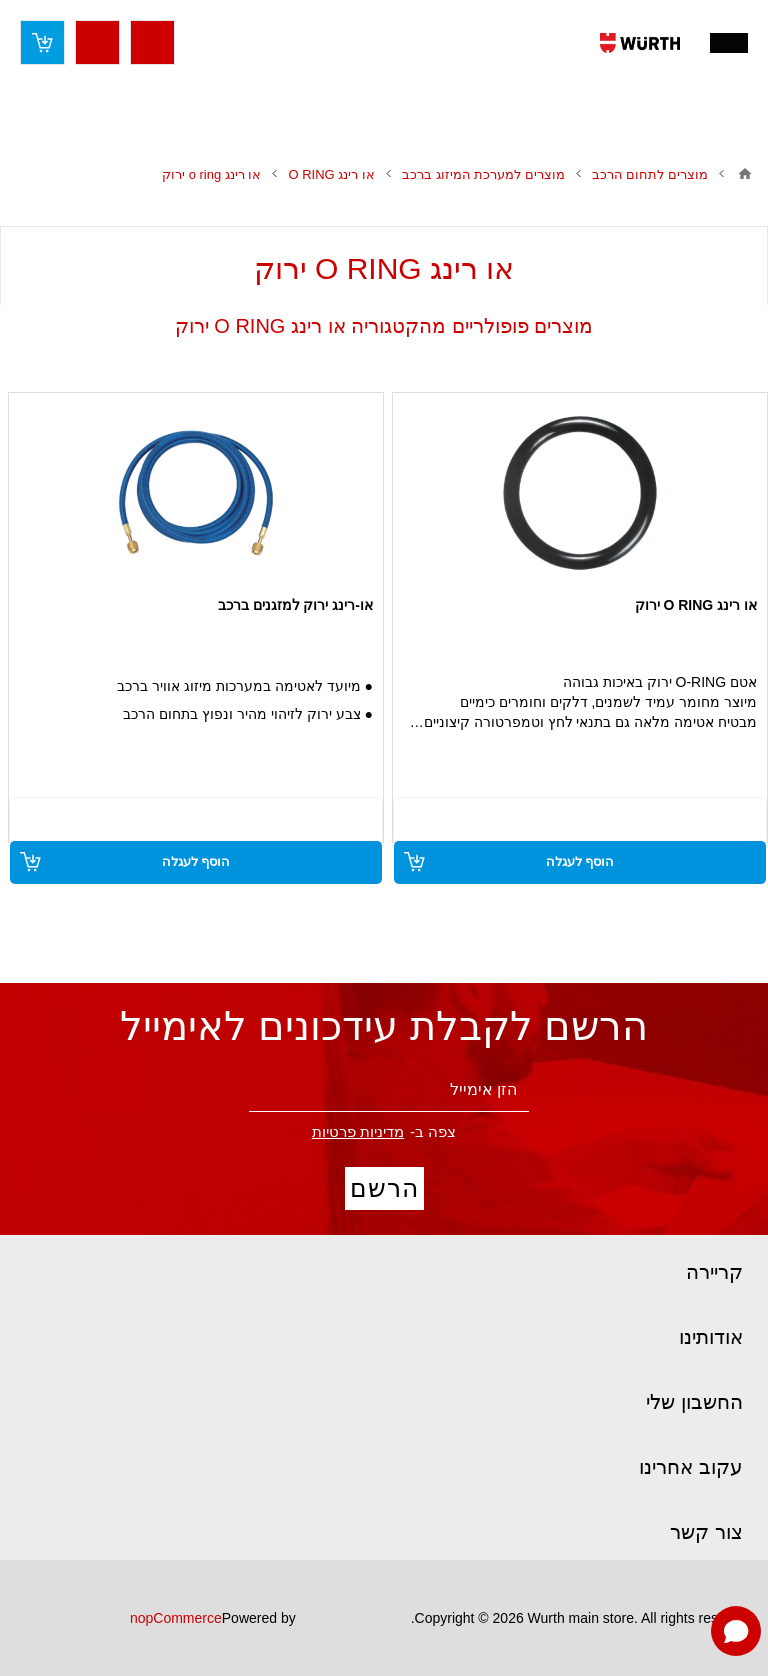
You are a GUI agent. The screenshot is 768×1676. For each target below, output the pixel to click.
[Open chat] (736, 1631)
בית (745, 174)
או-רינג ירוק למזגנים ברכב (295, 605)
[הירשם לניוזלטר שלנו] (389, 1090)
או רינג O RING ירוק (696, 605)
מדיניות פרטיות (358, 1131)
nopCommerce (176, 1618)
